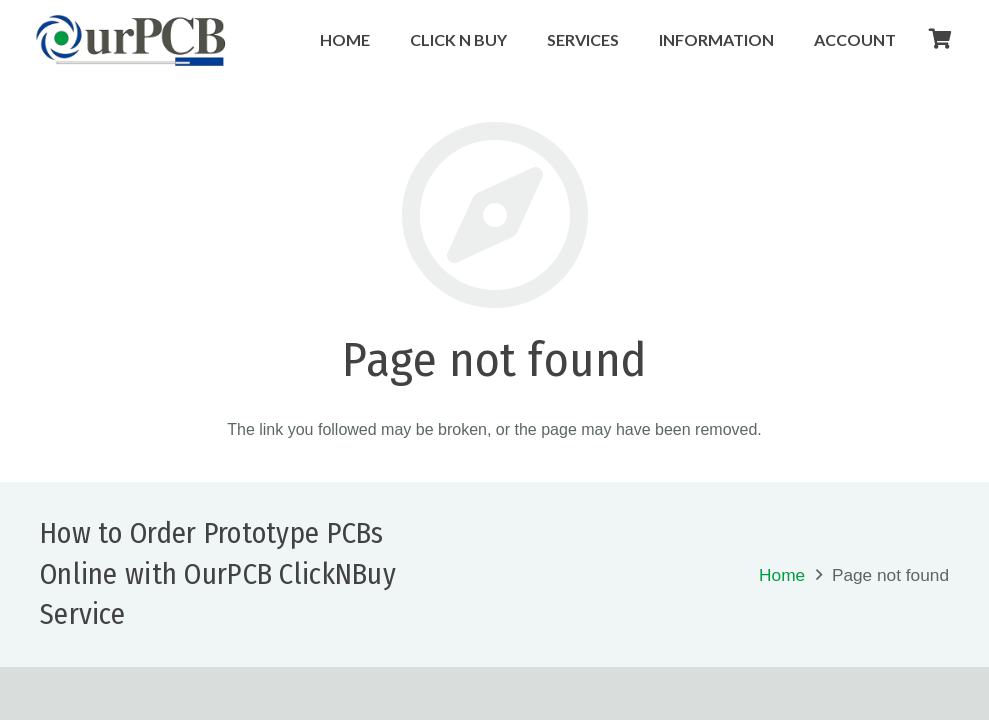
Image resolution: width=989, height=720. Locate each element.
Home (782, 575)
